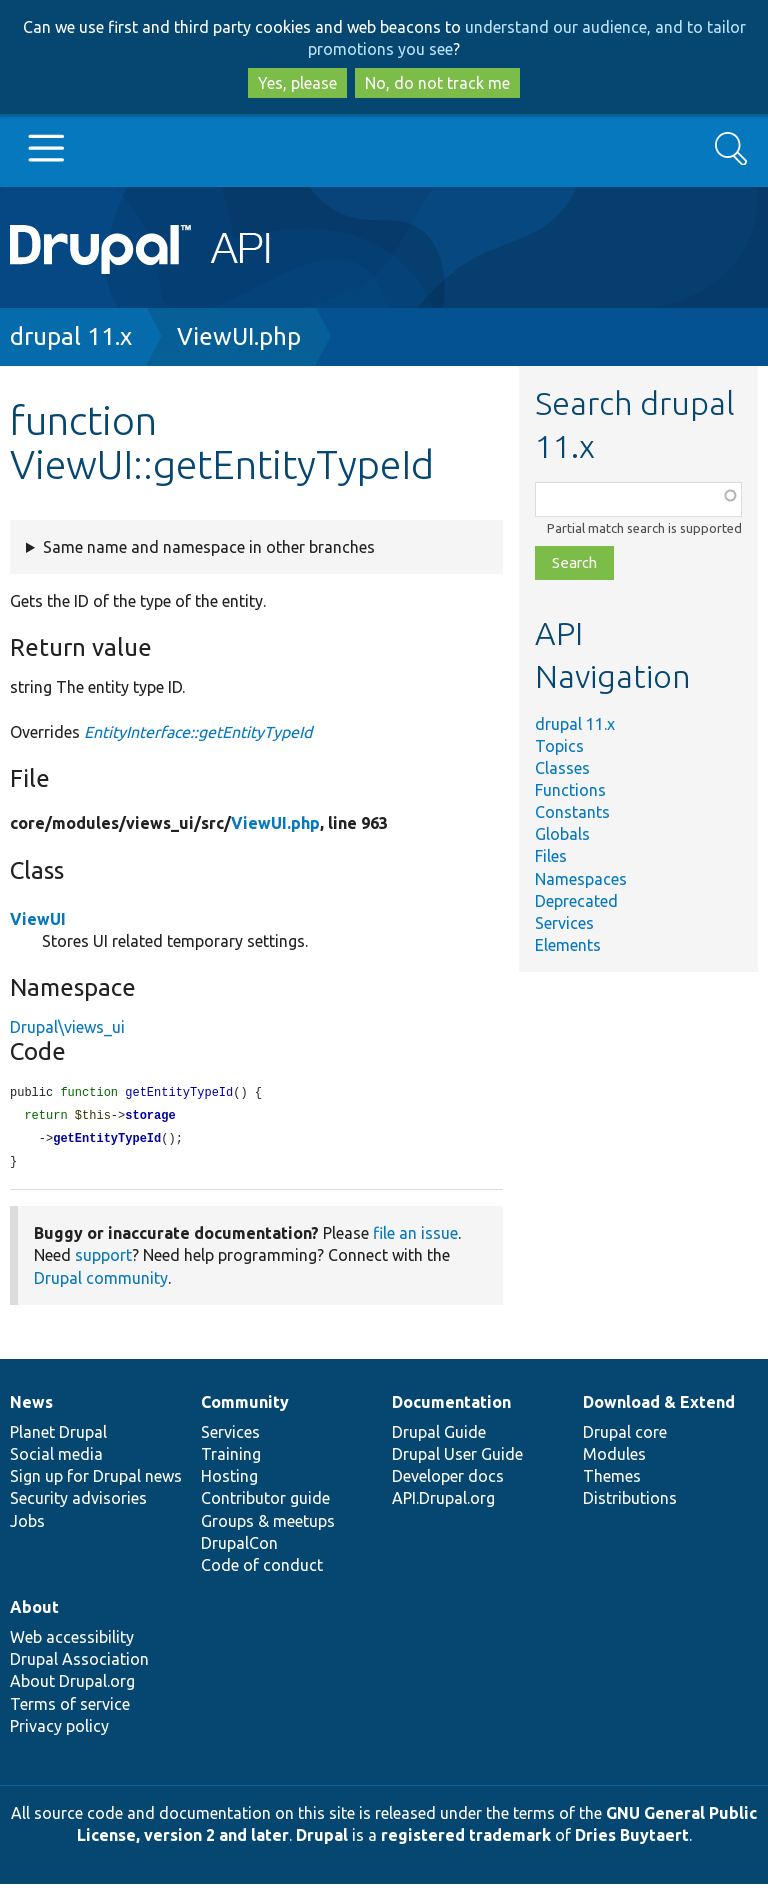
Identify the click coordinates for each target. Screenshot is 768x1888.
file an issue (415, 1237)
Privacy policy (59, 1730)
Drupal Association (79, 1663)
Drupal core (625, 1436)
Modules (614, 1458)
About (34, 1611)
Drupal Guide (439, 1436)
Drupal (322, 1839)
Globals (562, 834)
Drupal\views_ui (67, 1027)
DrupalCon (239, 1547)
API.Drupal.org (443, 1502)
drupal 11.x (71, 336)
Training (231, 1458)
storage (150, 1117)
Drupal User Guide (457, 1458)
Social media (56, 1458)
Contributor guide (265, 1502)
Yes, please (297, 83)
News (31, 1406)
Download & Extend (659, 1406)
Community (245, 1406)
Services (564, 923)
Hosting (229, 1480)
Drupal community (101, 1282)
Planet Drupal (58, 1436)
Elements (568, 945)
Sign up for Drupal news (96, 1480)
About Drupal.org (72, 1685)
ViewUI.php (239, 336)
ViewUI (38, 919)
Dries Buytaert (632, 1839)
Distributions (630, 1502)
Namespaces (581, 879)
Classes (562, 768)
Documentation (451, 1406)
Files (551, 856)
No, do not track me (437, 83)
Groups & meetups (268, 1525)
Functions (570, 790)
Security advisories (78, 1502)
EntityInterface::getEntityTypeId (198, 732)
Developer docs (448, 1480)
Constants (572, 812)
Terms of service (70, 1708)
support (103, 1259)
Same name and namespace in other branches (209, 547)
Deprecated (576, 901)
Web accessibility (72, 1641)
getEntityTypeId (107, 1141)
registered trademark (466, 1839)
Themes (612, 1480)
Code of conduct (262, 1569)
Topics (559, 746)
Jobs (27, 1525)
